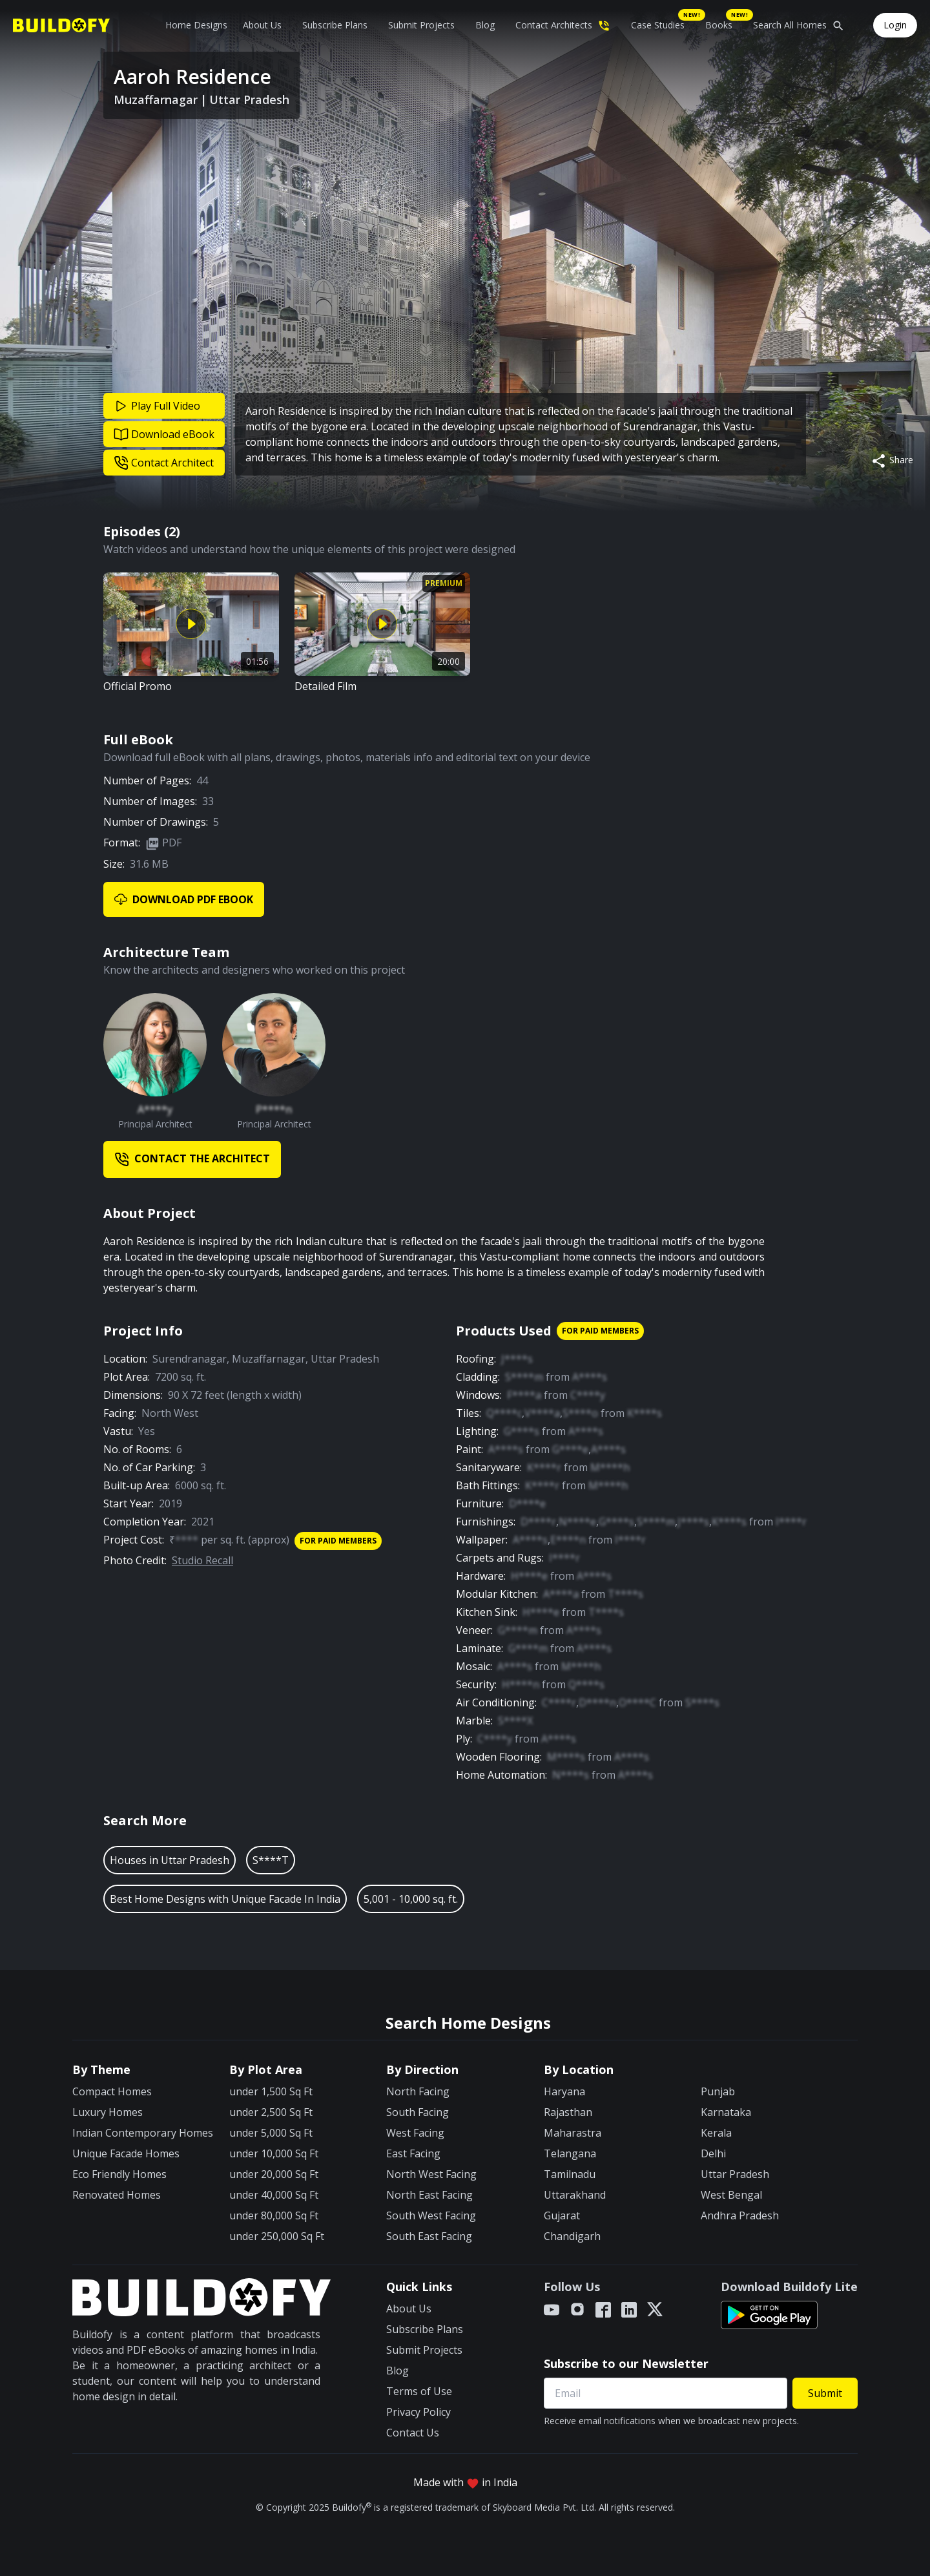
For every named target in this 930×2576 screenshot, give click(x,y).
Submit (825, 2393)
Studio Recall (202, 1560)
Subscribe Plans (334, 25)
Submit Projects (421, 25)
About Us (262, 25)
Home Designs (196, 25)
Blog (485, 25)
